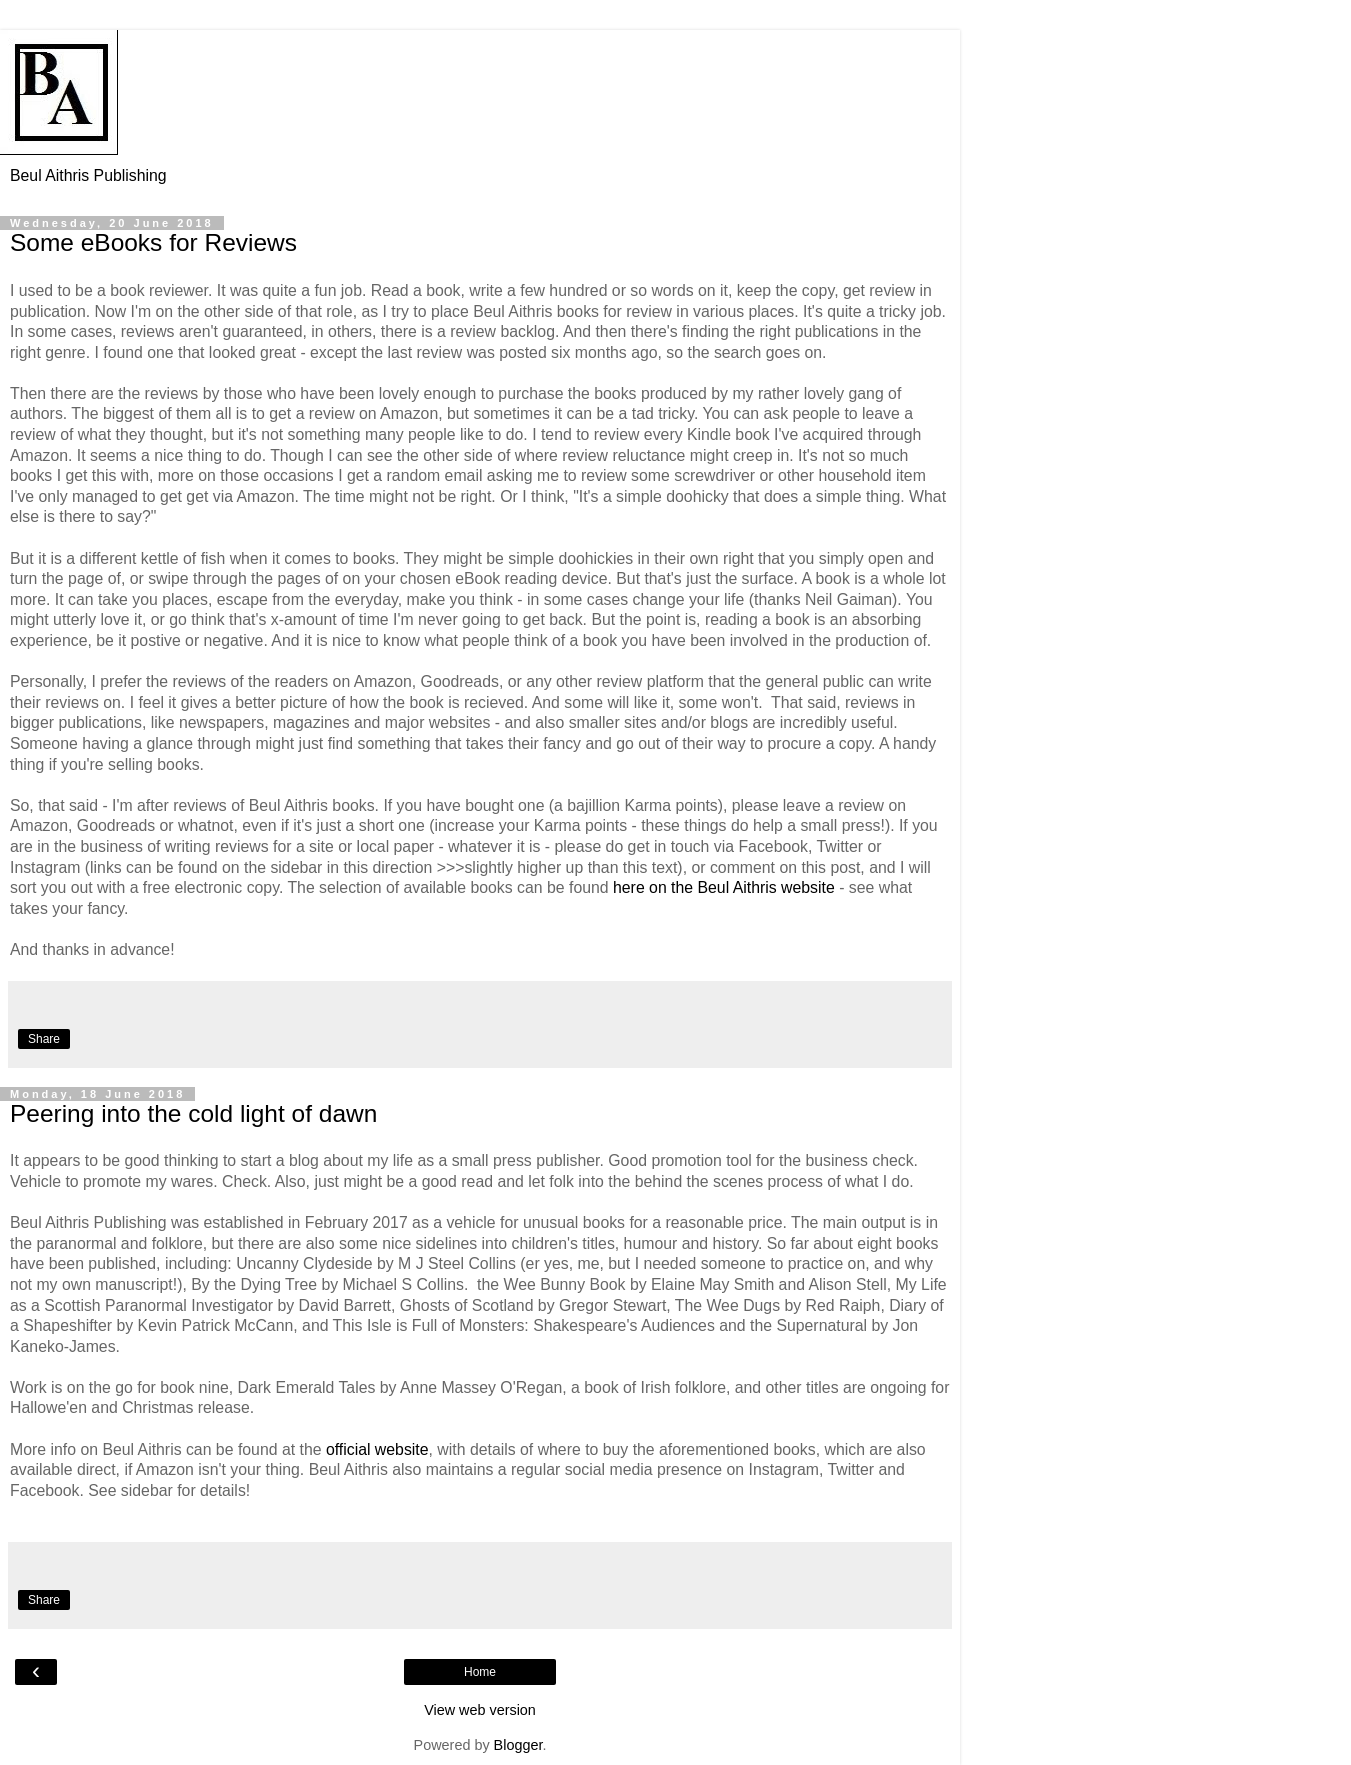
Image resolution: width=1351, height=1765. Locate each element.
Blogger (518, 1745)
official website (377, 1449)
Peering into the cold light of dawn (193, 1113)
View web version (480, 1710)
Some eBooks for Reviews (153, 242)
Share (44, 1039)
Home (480, 1672)
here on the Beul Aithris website (724, 887)
